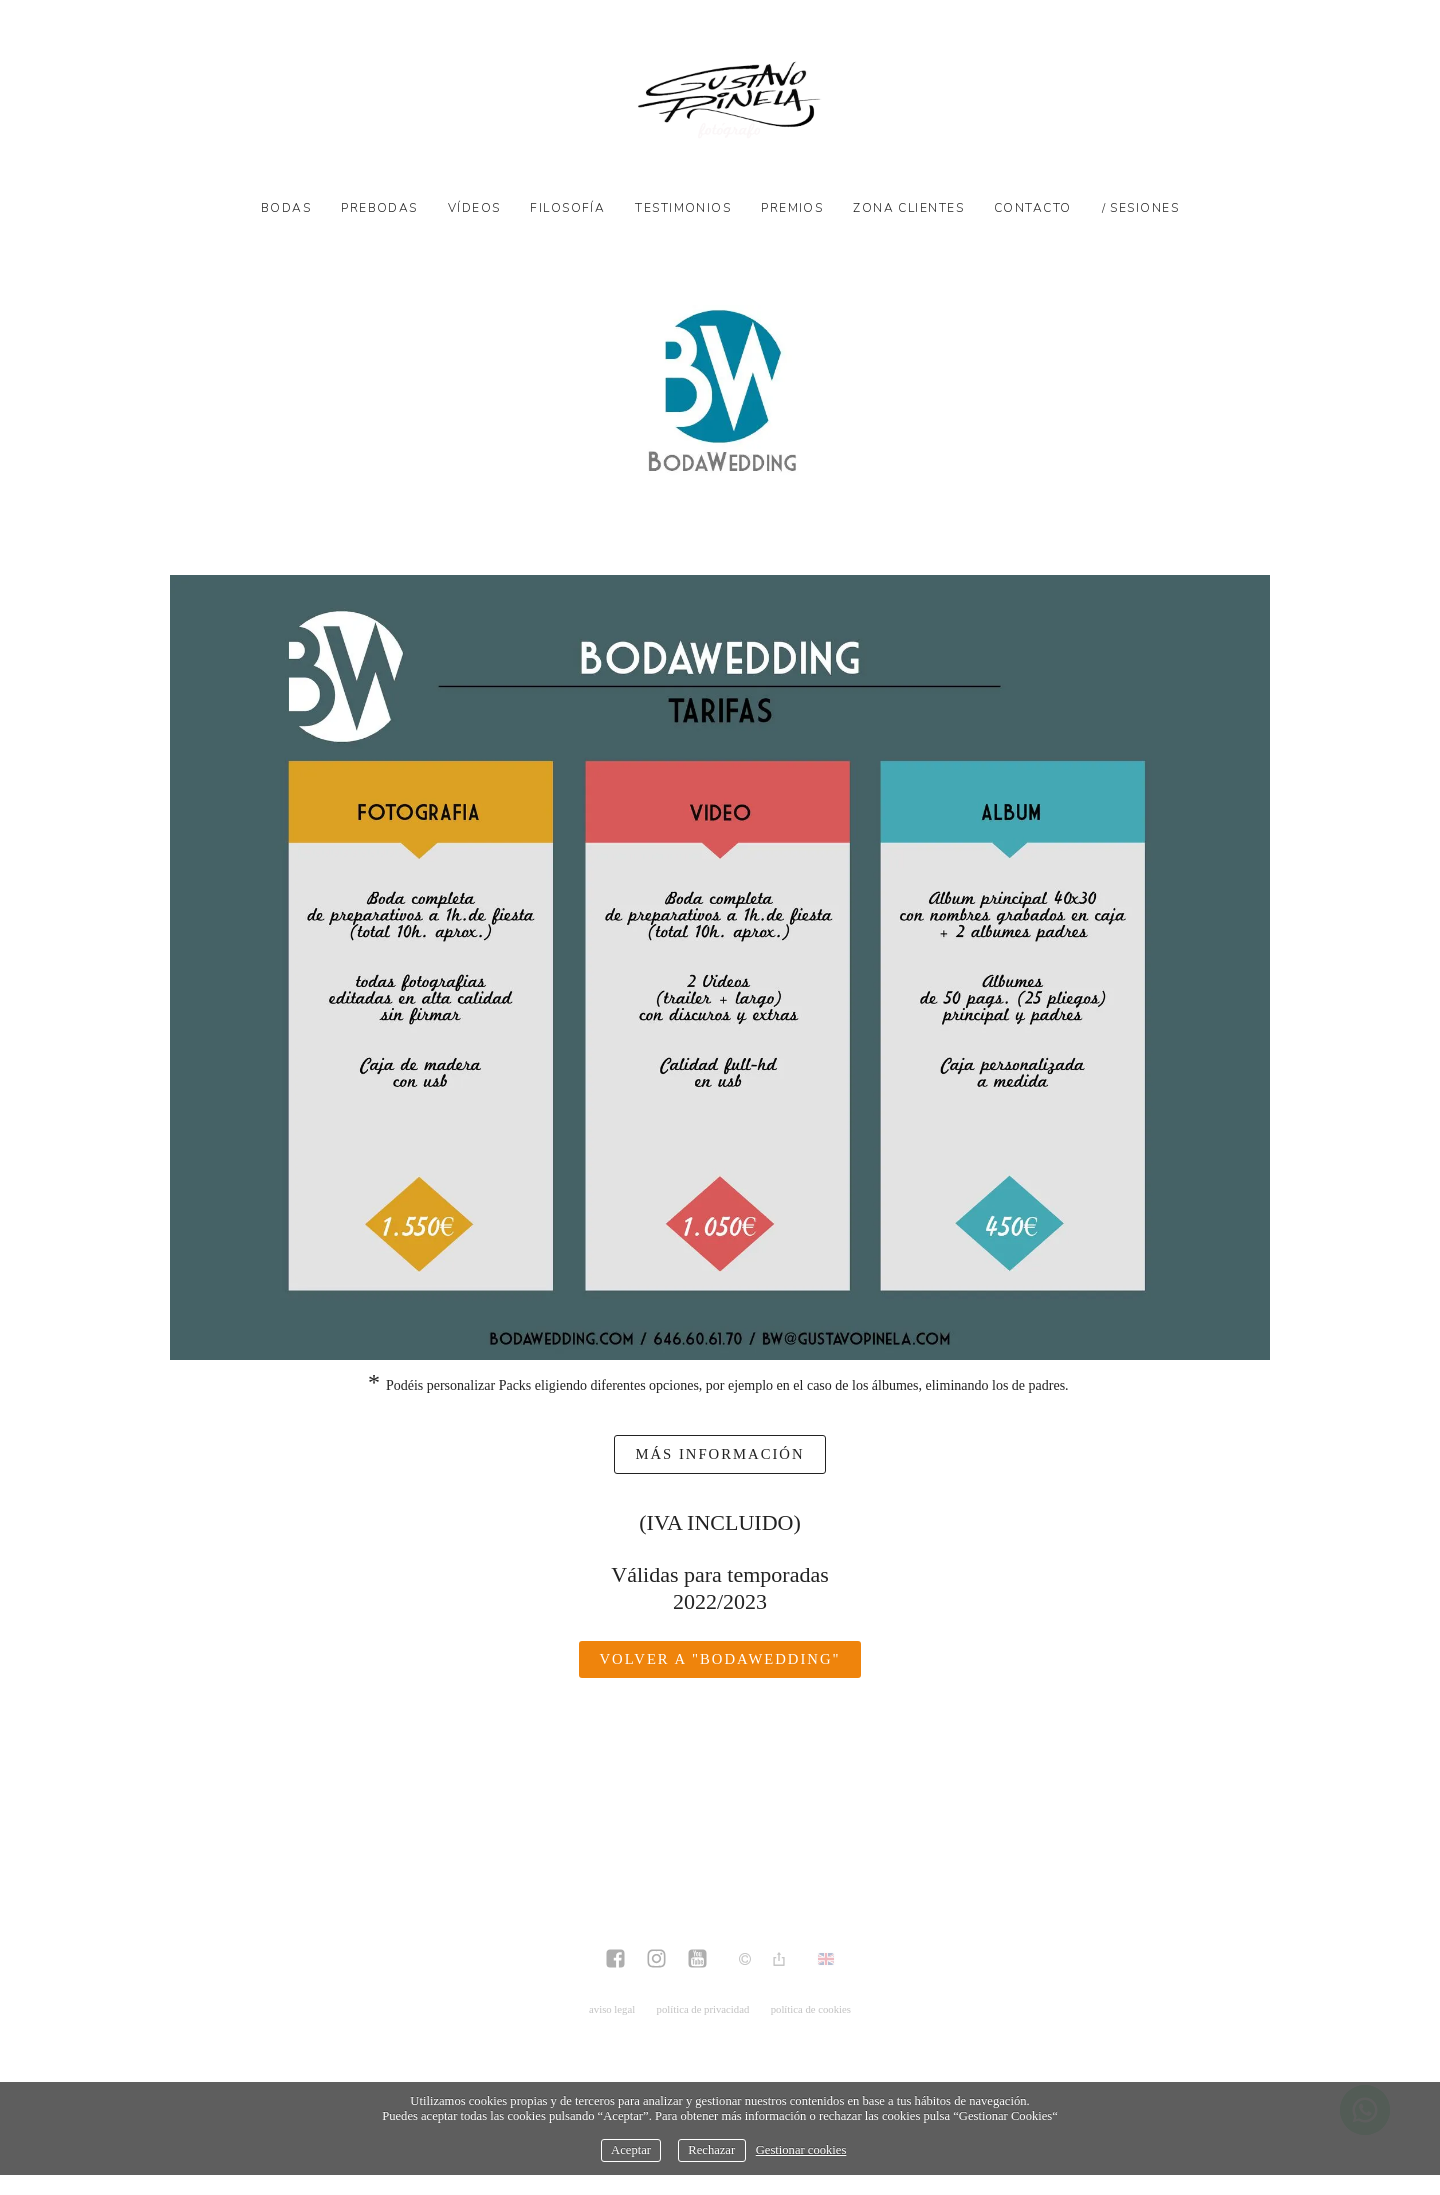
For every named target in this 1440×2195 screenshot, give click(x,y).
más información (719, 1454)
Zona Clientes (908, 208)
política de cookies (811, 2009)
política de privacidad (703, 2009)
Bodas (286, 208)
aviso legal (612, 2009)
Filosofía (567, 208)
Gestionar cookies (801, 2150)
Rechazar (711, 2150)
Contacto (1033, 208)
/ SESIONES (1140, 208)
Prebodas (379, 208)
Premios (792, 208)
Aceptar (631, 2150)
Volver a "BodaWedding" (719, 1659)
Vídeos (474, 208)
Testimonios (683, 208)
